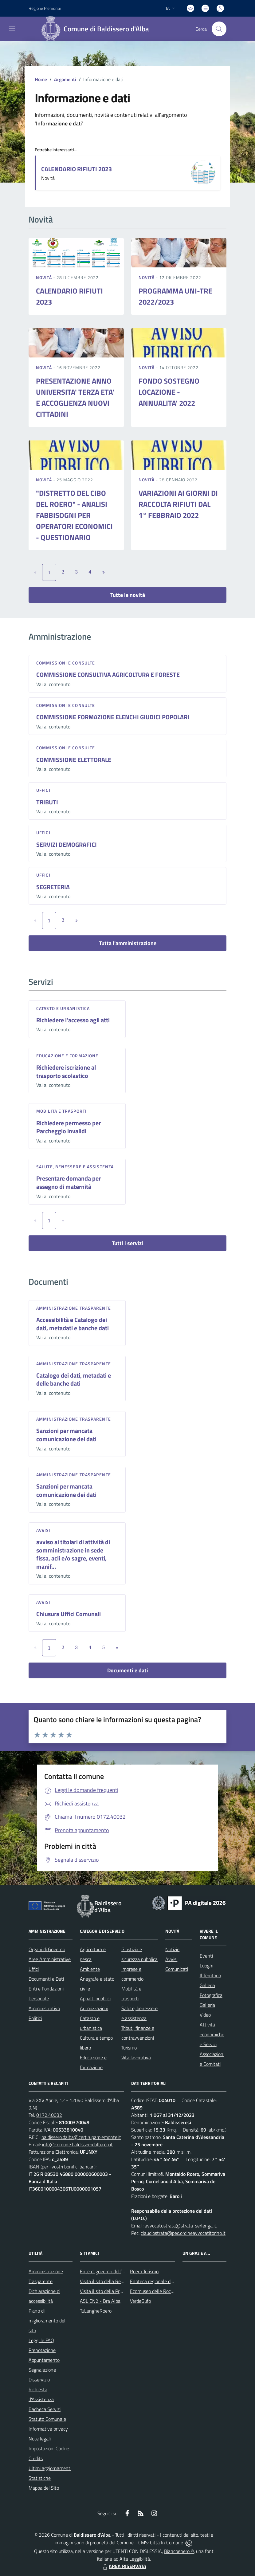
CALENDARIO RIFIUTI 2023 (76, 169)
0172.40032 (49, 2115)
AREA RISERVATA (123, 2566)
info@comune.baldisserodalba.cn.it (77, 2144)
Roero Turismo (144, 2271)
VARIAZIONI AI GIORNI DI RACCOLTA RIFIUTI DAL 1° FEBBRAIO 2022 (178, 504)
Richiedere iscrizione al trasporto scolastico (66, 1071)
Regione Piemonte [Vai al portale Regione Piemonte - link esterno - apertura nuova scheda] (45, 8)
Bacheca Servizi (45, 2409)
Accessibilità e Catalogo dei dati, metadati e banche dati (72, 1324)
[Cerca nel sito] (219, 29)
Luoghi (206, 1965)
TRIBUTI (47, 802)
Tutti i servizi (127, 1243)
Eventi (206, 1955)
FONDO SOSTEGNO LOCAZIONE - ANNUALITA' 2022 (169, 391)
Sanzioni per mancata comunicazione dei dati (66, 1435)
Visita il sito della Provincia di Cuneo (116, 2291)
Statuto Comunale (47, 2419)
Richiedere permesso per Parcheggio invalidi (68, 1127)
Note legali (40, 2438)
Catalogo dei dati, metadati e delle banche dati (73, 1379)
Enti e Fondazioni (46, 1988)
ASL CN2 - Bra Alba (100, 2301)
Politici (35, 2018)
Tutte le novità (127, 595)
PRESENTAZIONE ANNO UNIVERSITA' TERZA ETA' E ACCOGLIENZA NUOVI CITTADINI (75, 397)
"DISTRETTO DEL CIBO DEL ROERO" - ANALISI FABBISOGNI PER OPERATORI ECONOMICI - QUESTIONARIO (74, 515)
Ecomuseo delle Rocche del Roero (164, 2291)
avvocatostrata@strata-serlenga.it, (181, 2225)
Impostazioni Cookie (49, 2448)
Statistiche (40, 2478)
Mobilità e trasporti (61, 1111)
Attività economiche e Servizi (212, 2034)
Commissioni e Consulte (65, 663)
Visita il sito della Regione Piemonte (116, 2281)
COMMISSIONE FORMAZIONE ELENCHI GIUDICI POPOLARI (112, 717)
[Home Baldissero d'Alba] (97, 28)
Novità (44, 277)
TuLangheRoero (96, 2310)
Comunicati (176, 1969)
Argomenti (65, 79)
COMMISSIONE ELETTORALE (73, 759)
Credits (36, 2458)
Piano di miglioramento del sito (47, 2320)
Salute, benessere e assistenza (75, 1166)
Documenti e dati (127, 1670)
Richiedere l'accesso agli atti (73, 1020)
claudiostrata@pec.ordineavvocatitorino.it (183, 2233)
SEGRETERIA (53, 887)
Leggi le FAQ (41, 2340)
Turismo (129, 2047)
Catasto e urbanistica (63, 1008)
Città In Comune (166, 2542)
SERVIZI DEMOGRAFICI (66, 844)
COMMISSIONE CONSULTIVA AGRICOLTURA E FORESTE (108, 674)
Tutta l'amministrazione (127, 943)
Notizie (172, 1949)
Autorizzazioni (94, 2008)
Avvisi (43, 1530)
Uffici (43, 790)
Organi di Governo (47, 1949)
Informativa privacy (48, 2428)
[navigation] (12, 28)
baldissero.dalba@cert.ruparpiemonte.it (81, 2137)
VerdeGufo (140, 2301)
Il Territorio (210, 1975)
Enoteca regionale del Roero (158, 2281)
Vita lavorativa (136, 2057)
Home (41, 79)
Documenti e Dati (46, 1978)
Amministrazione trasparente (73, 1308)
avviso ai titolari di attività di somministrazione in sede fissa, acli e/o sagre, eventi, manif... (73, 1554)
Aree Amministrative (50, 1959)
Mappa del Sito (44, 2487)
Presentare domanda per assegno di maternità (68, 1182)
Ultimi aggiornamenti (50, 2468)
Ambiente (90, 1969)
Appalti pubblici (95, 1998)
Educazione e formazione (67, 1055)
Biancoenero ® (179, 2551)
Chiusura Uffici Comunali (68, 1614)
